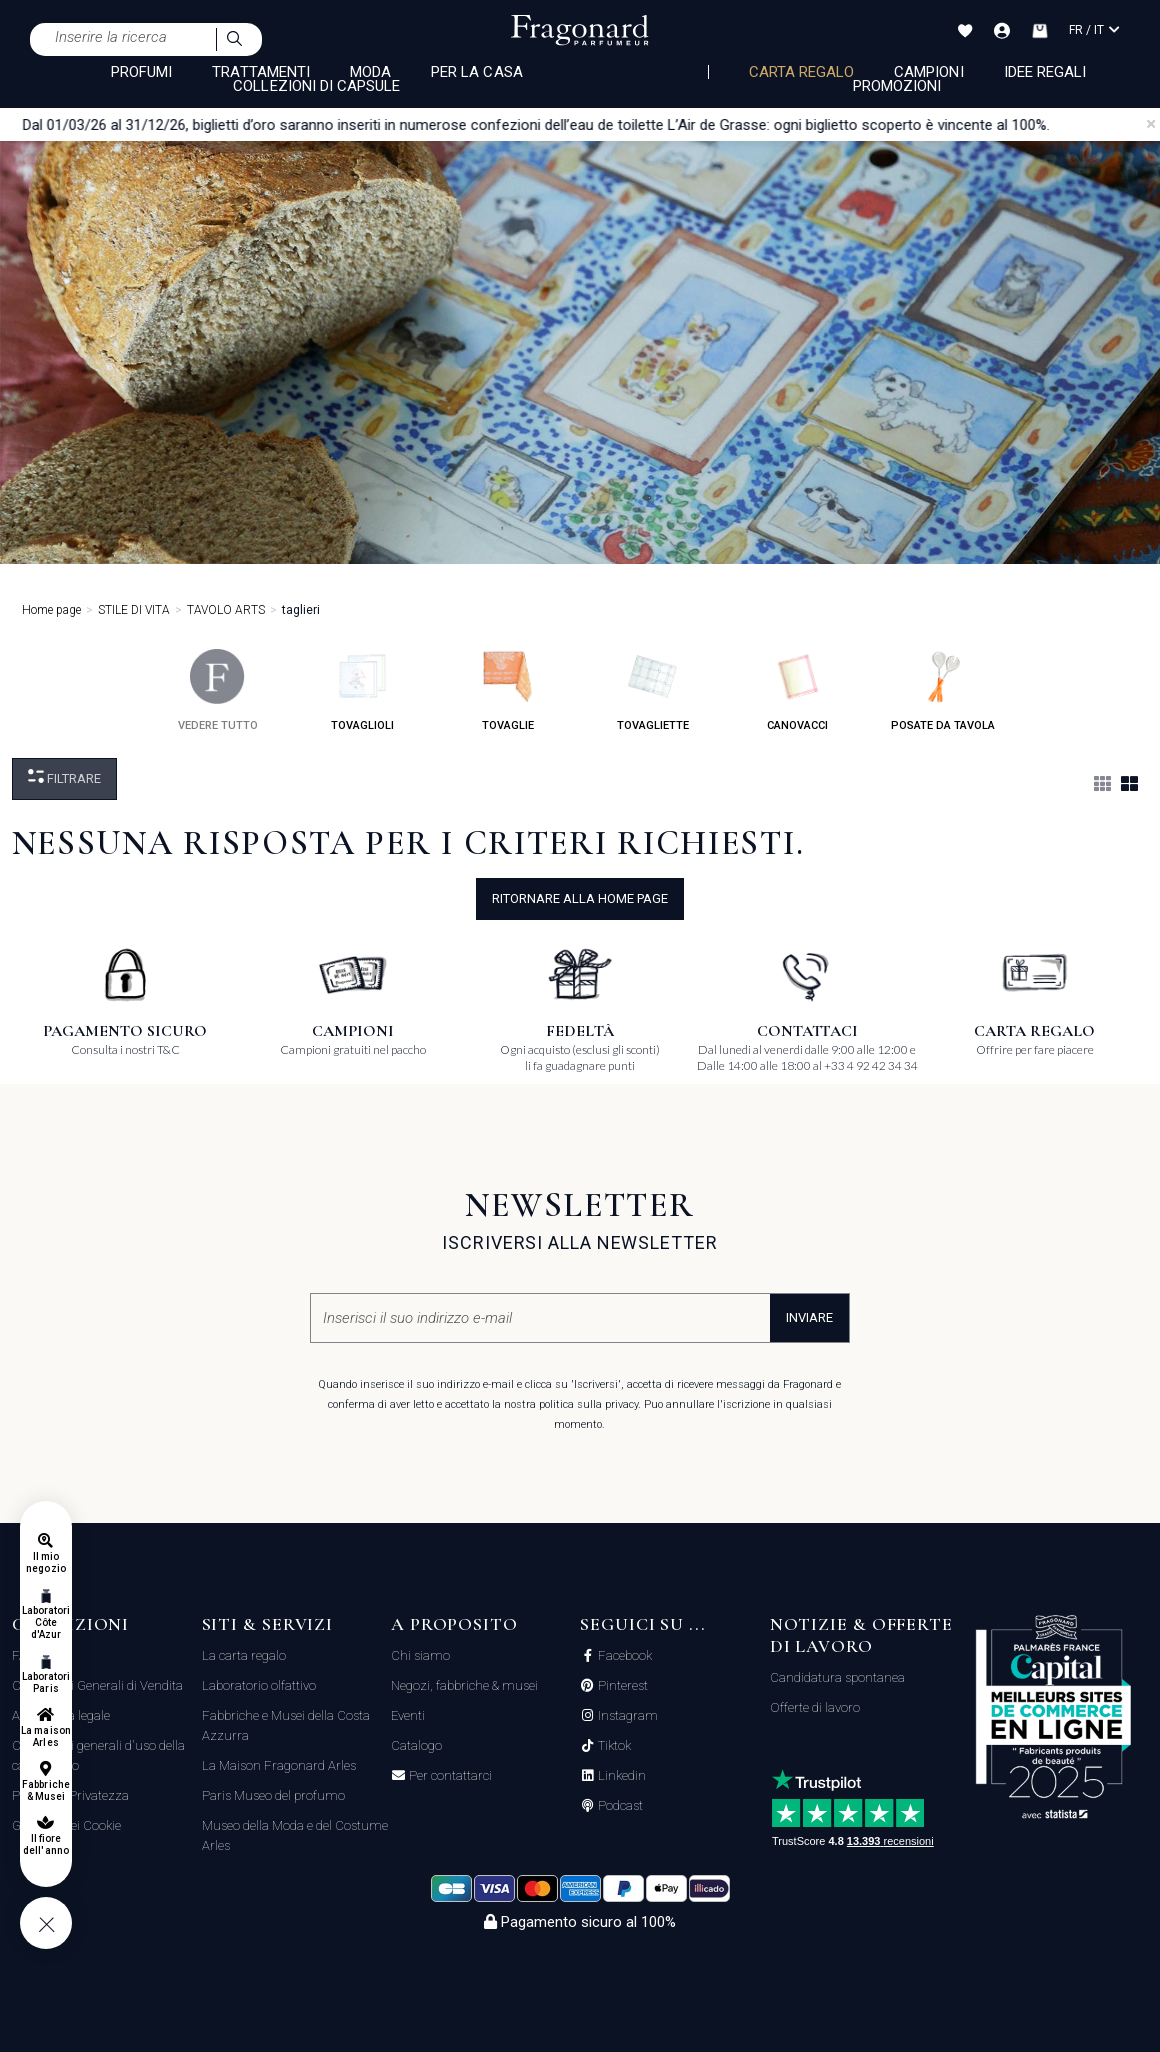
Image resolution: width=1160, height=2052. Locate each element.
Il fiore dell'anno (45, 1844)
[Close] (1151, 124)
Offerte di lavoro (815, 1707)
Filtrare (64, 777)
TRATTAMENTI (261, 72)
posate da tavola (943, 690)
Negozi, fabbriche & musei (464, 1685)
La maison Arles (45, 1736)
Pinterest (621, 1686)
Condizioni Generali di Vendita (97, 1685)
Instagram (626, 1716)
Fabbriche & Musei (45, 1790)
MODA (370, 72)
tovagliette (653, 690)
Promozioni (897, 86)
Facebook (623, 1656)
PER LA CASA (477, 72)
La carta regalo (244, 1655)
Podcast (619, 1806)
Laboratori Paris (46, 1682)
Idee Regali (1045, 72)
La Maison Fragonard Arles (279, 1765)
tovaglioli (362, 690)
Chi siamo (420, 1655)
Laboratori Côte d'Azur (46, 1622)
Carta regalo (802, 72)
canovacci (797, 690)
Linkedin (620, 1776)
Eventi (408, 1715)
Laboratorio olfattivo (259, 1685)
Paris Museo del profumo (273, 1795)
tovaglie (507, 690)
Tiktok (613, 1746)
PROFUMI (141, 72)
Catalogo (416, 1745)
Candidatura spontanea (837, 1677)
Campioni (928, 72)
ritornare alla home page (580, 898)
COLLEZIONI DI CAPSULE (316, 86)
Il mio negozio (45, 1562)
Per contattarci (449, 1776)
